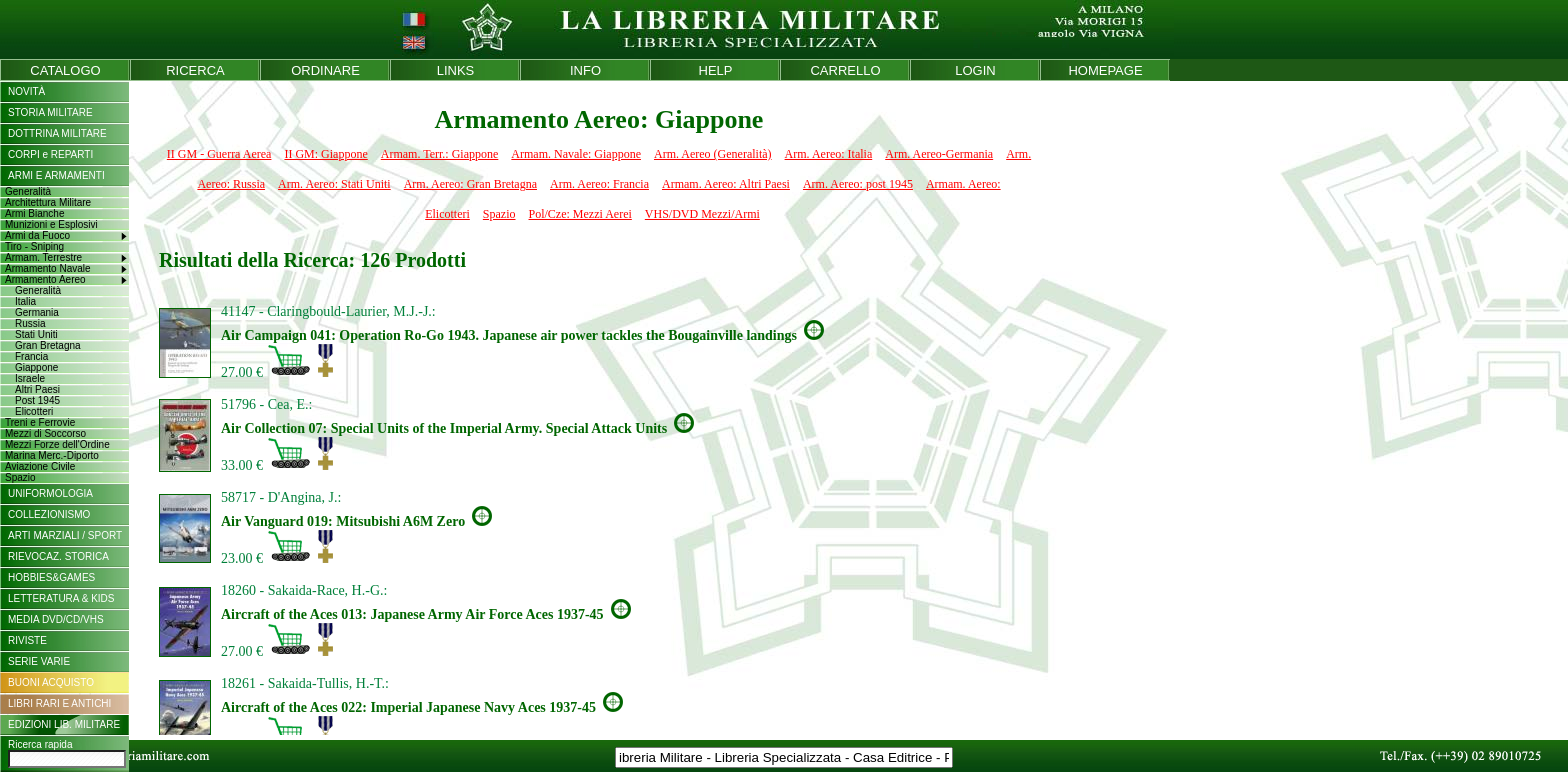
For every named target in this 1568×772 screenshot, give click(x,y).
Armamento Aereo (45, 279)
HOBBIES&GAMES (51, 577)
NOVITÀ (26, 91)
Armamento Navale (48, 268)
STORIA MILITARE (50, 112)
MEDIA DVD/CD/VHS (56, 619)
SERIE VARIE (39, 661)
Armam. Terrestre (43, 257)
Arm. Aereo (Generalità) (713, 154)
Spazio (499, 214)
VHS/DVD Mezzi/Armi (702, 214)
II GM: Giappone (325, 154)
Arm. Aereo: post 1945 (858, 184)
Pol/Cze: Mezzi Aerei (580, 214)
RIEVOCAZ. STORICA (58, 556)
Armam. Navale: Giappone (576, 154)
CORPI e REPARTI (50, 154)
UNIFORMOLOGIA (50, 493)
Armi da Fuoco (37, 235)
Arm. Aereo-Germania (939, 154)
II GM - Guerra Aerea (219, 154)
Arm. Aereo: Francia (599, 184)
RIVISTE (27, 640)
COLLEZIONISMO (49, 514)
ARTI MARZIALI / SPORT (65, 535)
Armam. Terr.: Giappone (440, 154)
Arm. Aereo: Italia (829, 154)
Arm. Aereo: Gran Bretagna (470, 184)
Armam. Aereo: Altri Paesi (726, 184)
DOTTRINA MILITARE (57, 133)
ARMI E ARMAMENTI (56, 175)
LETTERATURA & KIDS (61, 598)
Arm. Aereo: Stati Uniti (334, 184)
